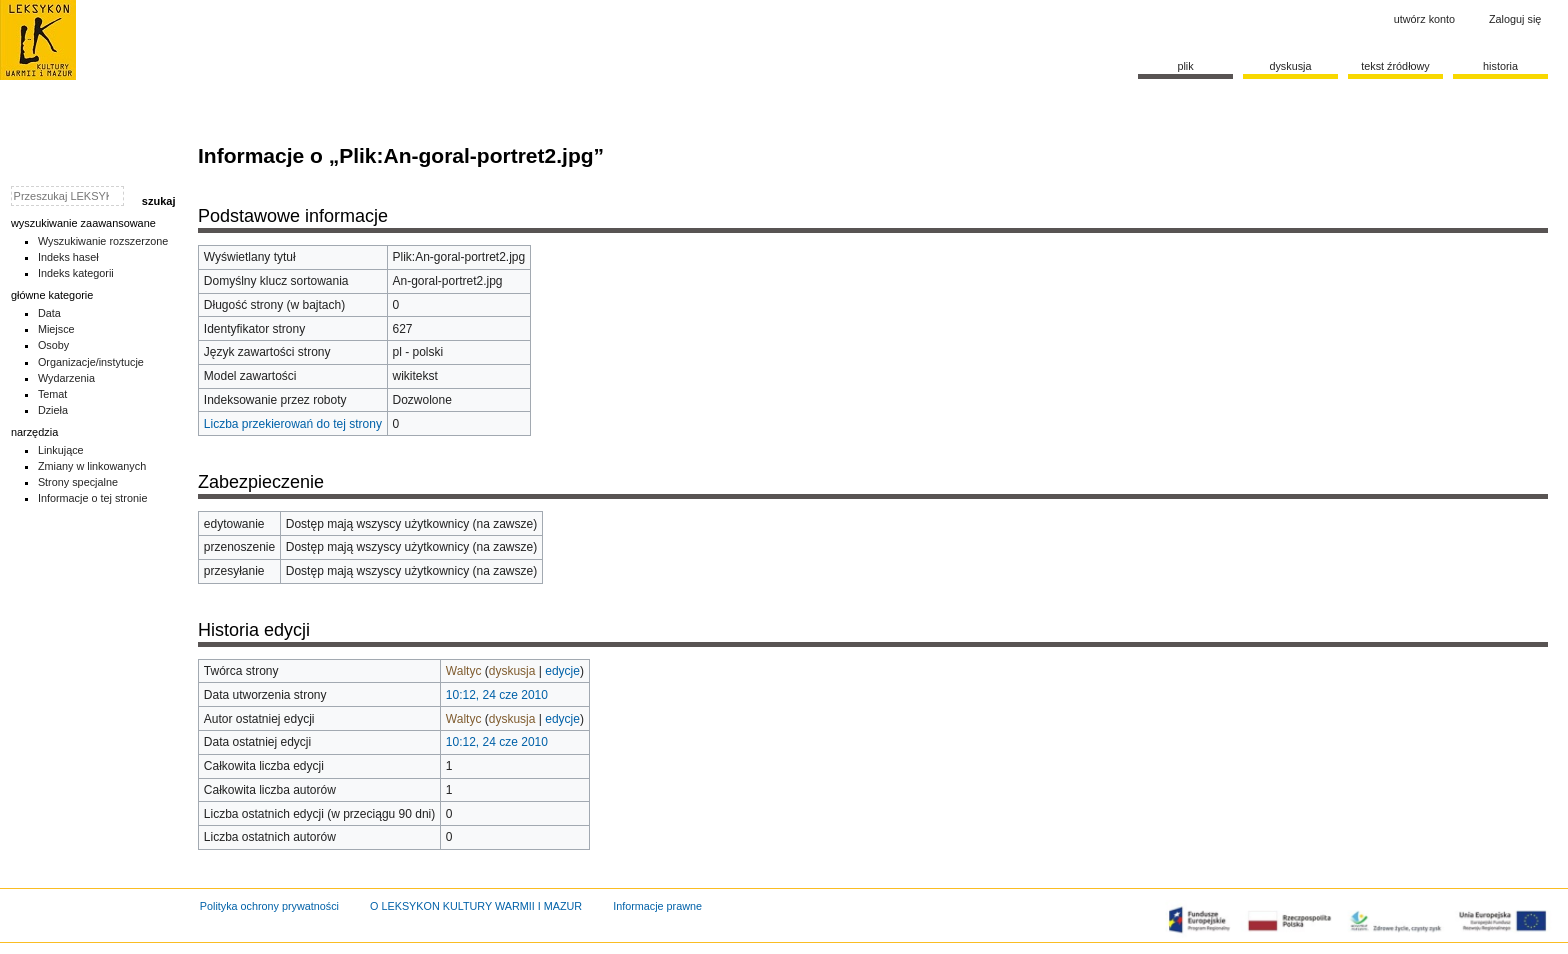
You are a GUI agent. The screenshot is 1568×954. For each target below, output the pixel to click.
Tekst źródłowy (1395, 66)
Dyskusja (1290, 66)
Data (49, 313)
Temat (53, 394)
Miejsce (56, 329)
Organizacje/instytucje (91, 362)
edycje (562, 671)
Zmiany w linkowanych (92, 466)
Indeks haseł (68, 257)
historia (1500, 66)
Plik (1185, 66)
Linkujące (61, 450)
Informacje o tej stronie (93, 498)
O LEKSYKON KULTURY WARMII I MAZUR (476, 906)
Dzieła (53, 410)
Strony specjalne (78, 482)
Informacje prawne (657, 906)
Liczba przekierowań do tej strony (293, 424)
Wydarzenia (66, 378)
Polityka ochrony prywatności (269, 906)
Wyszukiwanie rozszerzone (103, 241)
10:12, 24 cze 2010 (497, 695)
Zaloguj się (1515, 19)
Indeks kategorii (76, 273)
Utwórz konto (1424, 19)
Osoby (53, 345)
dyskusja (512, 671)
